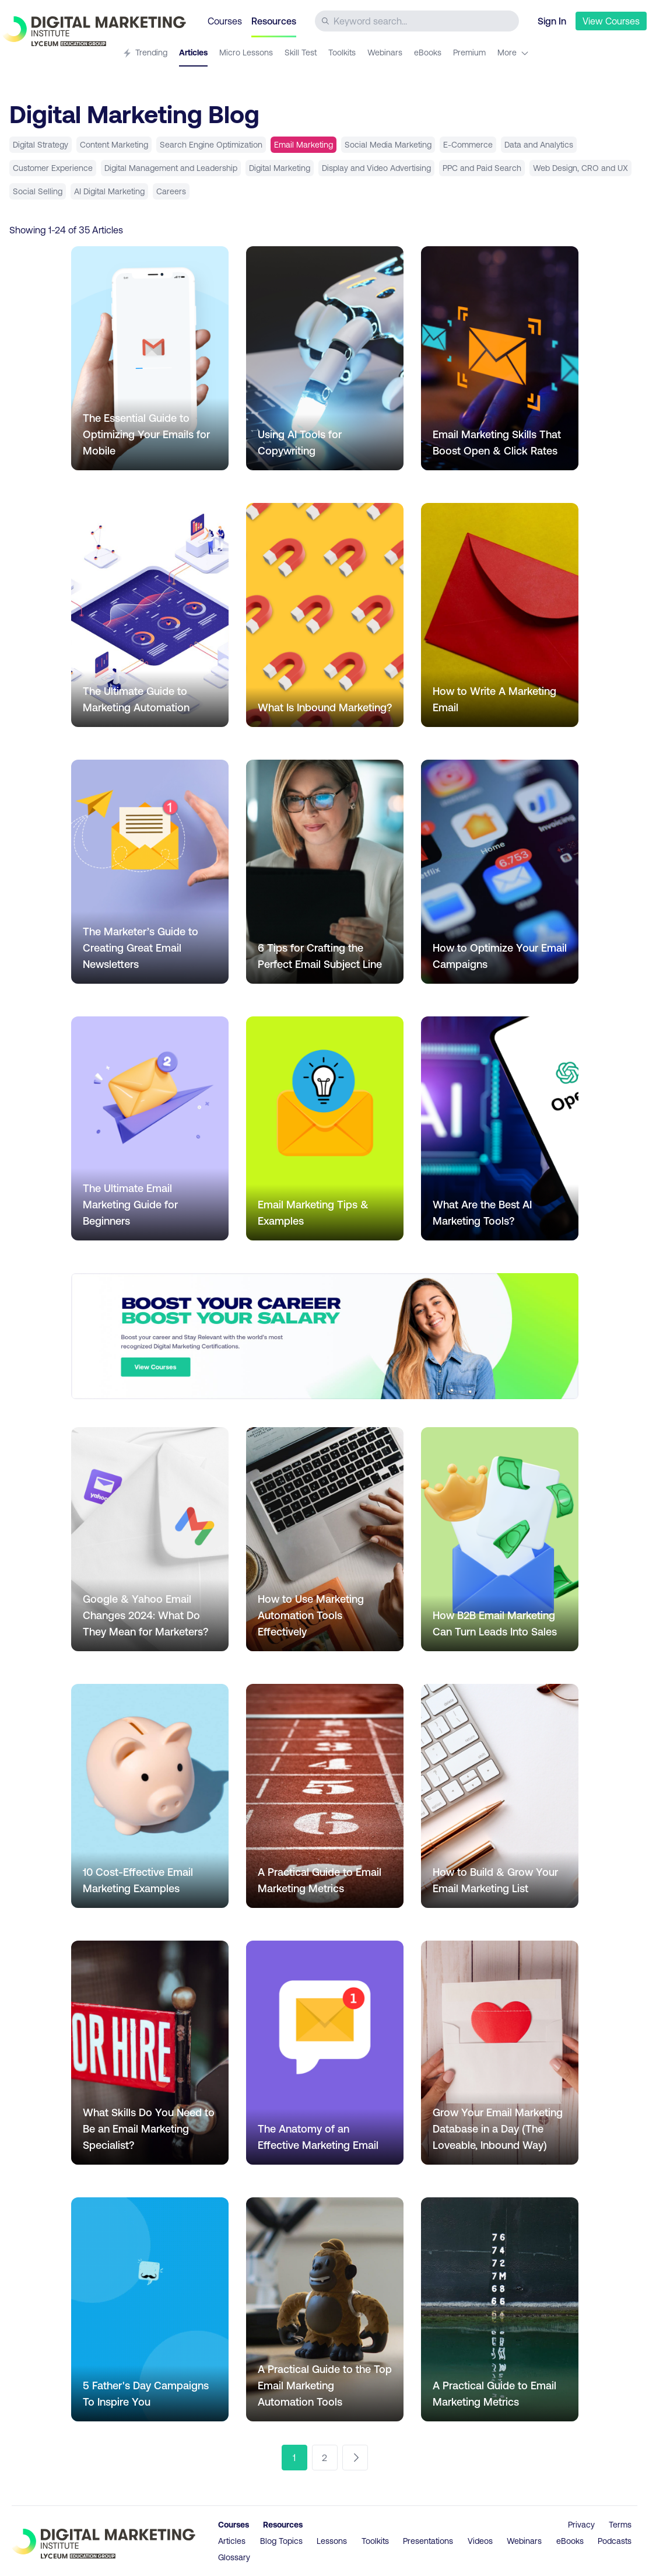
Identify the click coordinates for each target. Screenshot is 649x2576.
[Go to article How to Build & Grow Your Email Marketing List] (499, 1796)
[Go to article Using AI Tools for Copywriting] (325, 358)
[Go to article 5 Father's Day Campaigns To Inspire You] (150, 2309)
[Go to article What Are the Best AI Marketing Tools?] (499, 1128)
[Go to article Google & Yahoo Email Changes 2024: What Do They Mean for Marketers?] (150, 1539)
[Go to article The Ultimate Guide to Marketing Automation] (150, 615)
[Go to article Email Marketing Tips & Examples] (325, 1128)
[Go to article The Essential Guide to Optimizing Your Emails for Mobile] (150, 358)
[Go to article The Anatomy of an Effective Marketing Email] (325, 2053)
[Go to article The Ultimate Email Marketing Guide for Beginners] (150, 1128)
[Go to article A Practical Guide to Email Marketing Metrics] (325, 1796)
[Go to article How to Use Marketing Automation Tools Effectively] (325, 1539)
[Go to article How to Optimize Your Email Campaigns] (499, 872)
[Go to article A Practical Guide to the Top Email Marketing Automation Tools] (325, 2309)
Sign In (552, 20)
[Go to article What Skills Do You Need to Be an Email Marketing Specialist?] (150, 2053)
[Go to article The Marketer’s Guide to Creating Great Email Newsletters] (150, 872)
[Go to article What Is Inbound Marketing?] (325, 615)
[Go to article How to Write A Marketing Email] (499, 615)
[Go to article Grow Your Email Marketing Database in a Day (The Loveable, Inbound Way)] (499, 2053)
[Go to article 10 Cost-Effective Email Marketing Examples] (150, 1796)
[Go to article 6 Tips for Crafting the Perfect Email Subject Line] (325, 872)
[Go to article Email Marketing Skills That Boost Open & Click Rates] (499, 358)
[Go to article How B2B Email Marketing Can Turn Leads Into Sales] (499, 1539)
